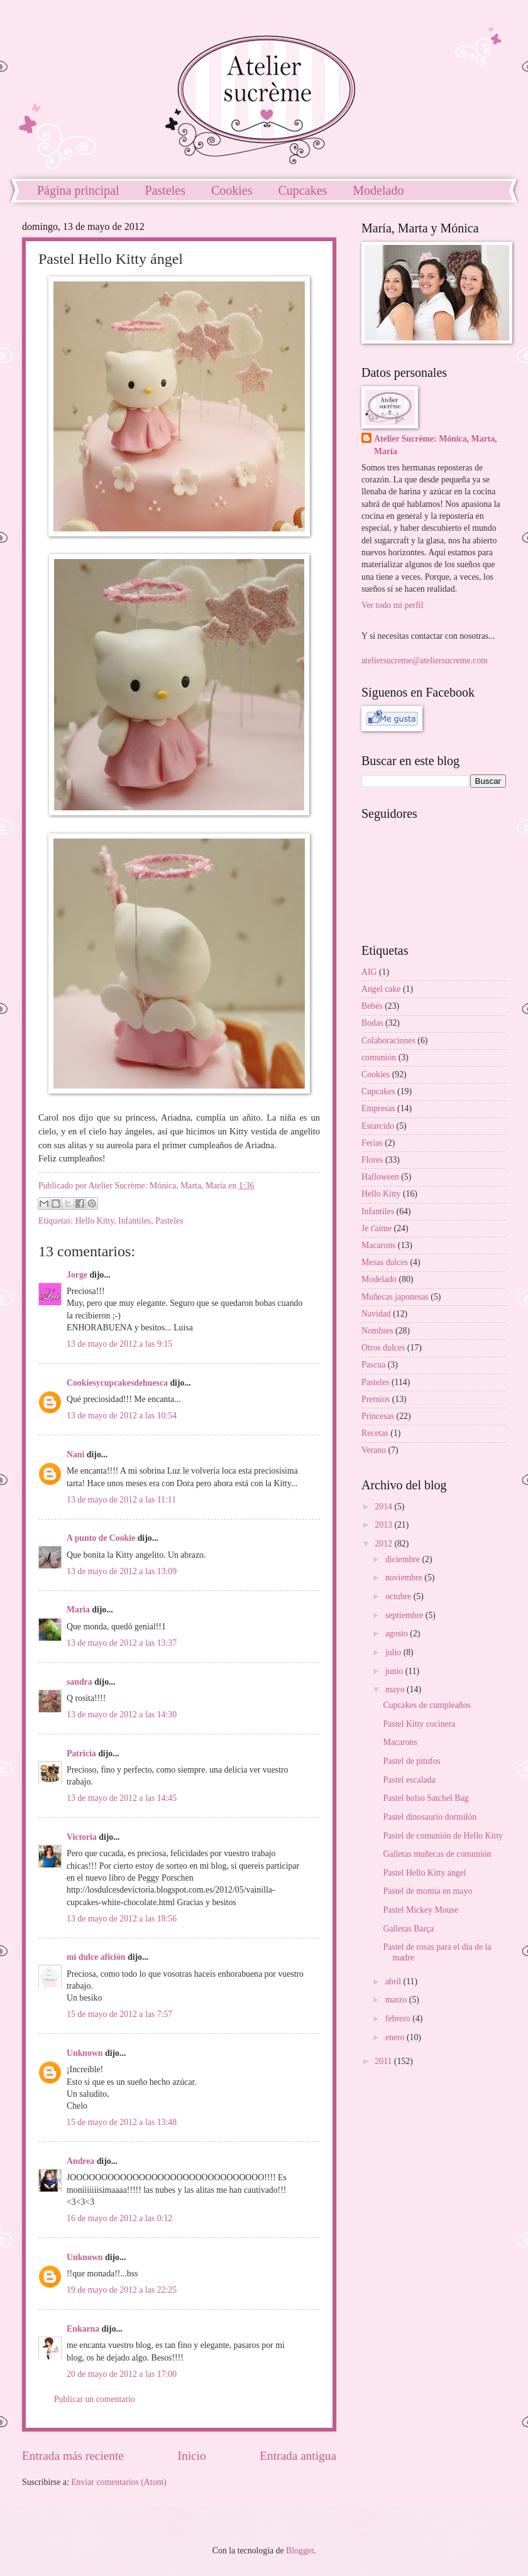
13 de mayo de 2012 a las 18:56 (122, 1918)
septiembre (405, 1615)
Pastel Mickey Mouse (420, 1910)
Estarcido (377, 1126)
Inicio (192, 2455)
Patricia (81, 1753)
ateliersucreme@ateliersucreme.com (424, 660)
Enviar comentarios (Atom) (119, 2482)
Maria (78, 1609)
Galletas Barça (408, 1928)
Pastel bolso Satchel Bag (425, 1798)
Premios (375, 1399)
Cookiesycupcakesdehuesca (117, 1383)
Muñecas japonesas (395, 1297)
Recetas (374, 1433)
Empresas (378, 1108)
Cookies (232, 190)
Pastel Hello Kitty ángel (424, 1873)
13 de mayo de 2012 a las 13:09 (122, 1571)
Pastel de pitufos (411, 1761)
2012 (384, 1543)
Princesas (377, 1416)
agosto (397, 1633)
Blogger (300, 2550)
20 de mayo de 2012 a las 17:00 (122, 2374)
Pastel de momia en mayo (427, 1891)
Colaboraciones (388, 1040)
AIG (369, 972)
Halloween (380, 1177)
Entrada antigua (298, 2455)
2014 (384, 1506)
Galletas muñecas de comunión (437, 1854)
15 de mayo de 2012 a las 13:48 (122, 2122)
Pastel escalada (409, 1780)
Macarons (378, 1245)
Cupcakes (302, 190)
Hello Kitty (94, 1221)
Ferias (372, 1143)
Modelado (379, 1279)
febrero (398, 2018)
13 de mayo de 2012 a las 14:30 (122, 1714)
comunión (378, 1057)
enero (396, 2037)
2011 (384, 2061)
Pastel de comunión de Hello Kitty (442, 1835)
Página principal (78, 190)
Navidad (376, 1313)
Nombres (377, 1330)
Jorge (77, 1275)
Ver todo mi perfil (392, 605)
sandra (79, 1682)
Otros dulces (383, 1347)
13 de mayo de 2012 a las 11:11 (121, 1499)
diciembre (403, 1559)
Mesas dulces (384, 1262)
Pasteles (165, 190)
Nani (75, 1454)
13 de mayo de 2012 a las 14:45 (122, 1798)
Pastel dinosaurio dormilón (429, 1817)
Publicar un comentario (94, 2399)
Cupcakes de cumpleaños (426, 1705)
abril (394, 1981)
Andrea (80, 2161)
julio (394, 1652)
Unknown (85, 2053)
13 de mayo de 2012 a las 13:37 (122, 1643)
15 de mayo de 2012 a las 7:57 (119, 2014)
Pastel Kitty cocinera (419, 1724)
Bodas (372, 1023)
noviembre (404, 1577)
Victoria (82, 1837)
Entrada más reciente (73, 2455)
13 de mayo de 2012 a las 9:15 (119, 1344)
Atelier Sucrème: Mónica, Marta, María (435, 444)
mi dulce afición (96, 1957)
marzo (397, 1999)
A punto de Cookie (101, 1538)
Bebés (372, 1006)
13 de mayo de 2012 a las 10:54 (122, 1415)
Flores (372, 1160)
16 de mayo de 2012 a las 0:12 (119, 2218)
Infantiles (134, 1221)
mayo (396, 1689)
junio (395, 1671)
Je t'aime (376, 1228)
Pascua (373, 1364)
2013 (384, 1525)
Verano (373, 1450)
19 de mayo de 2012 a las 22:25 (122, 2290)
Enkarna (83, 2329)
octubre (399, 1596)
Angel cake (380, 989)
